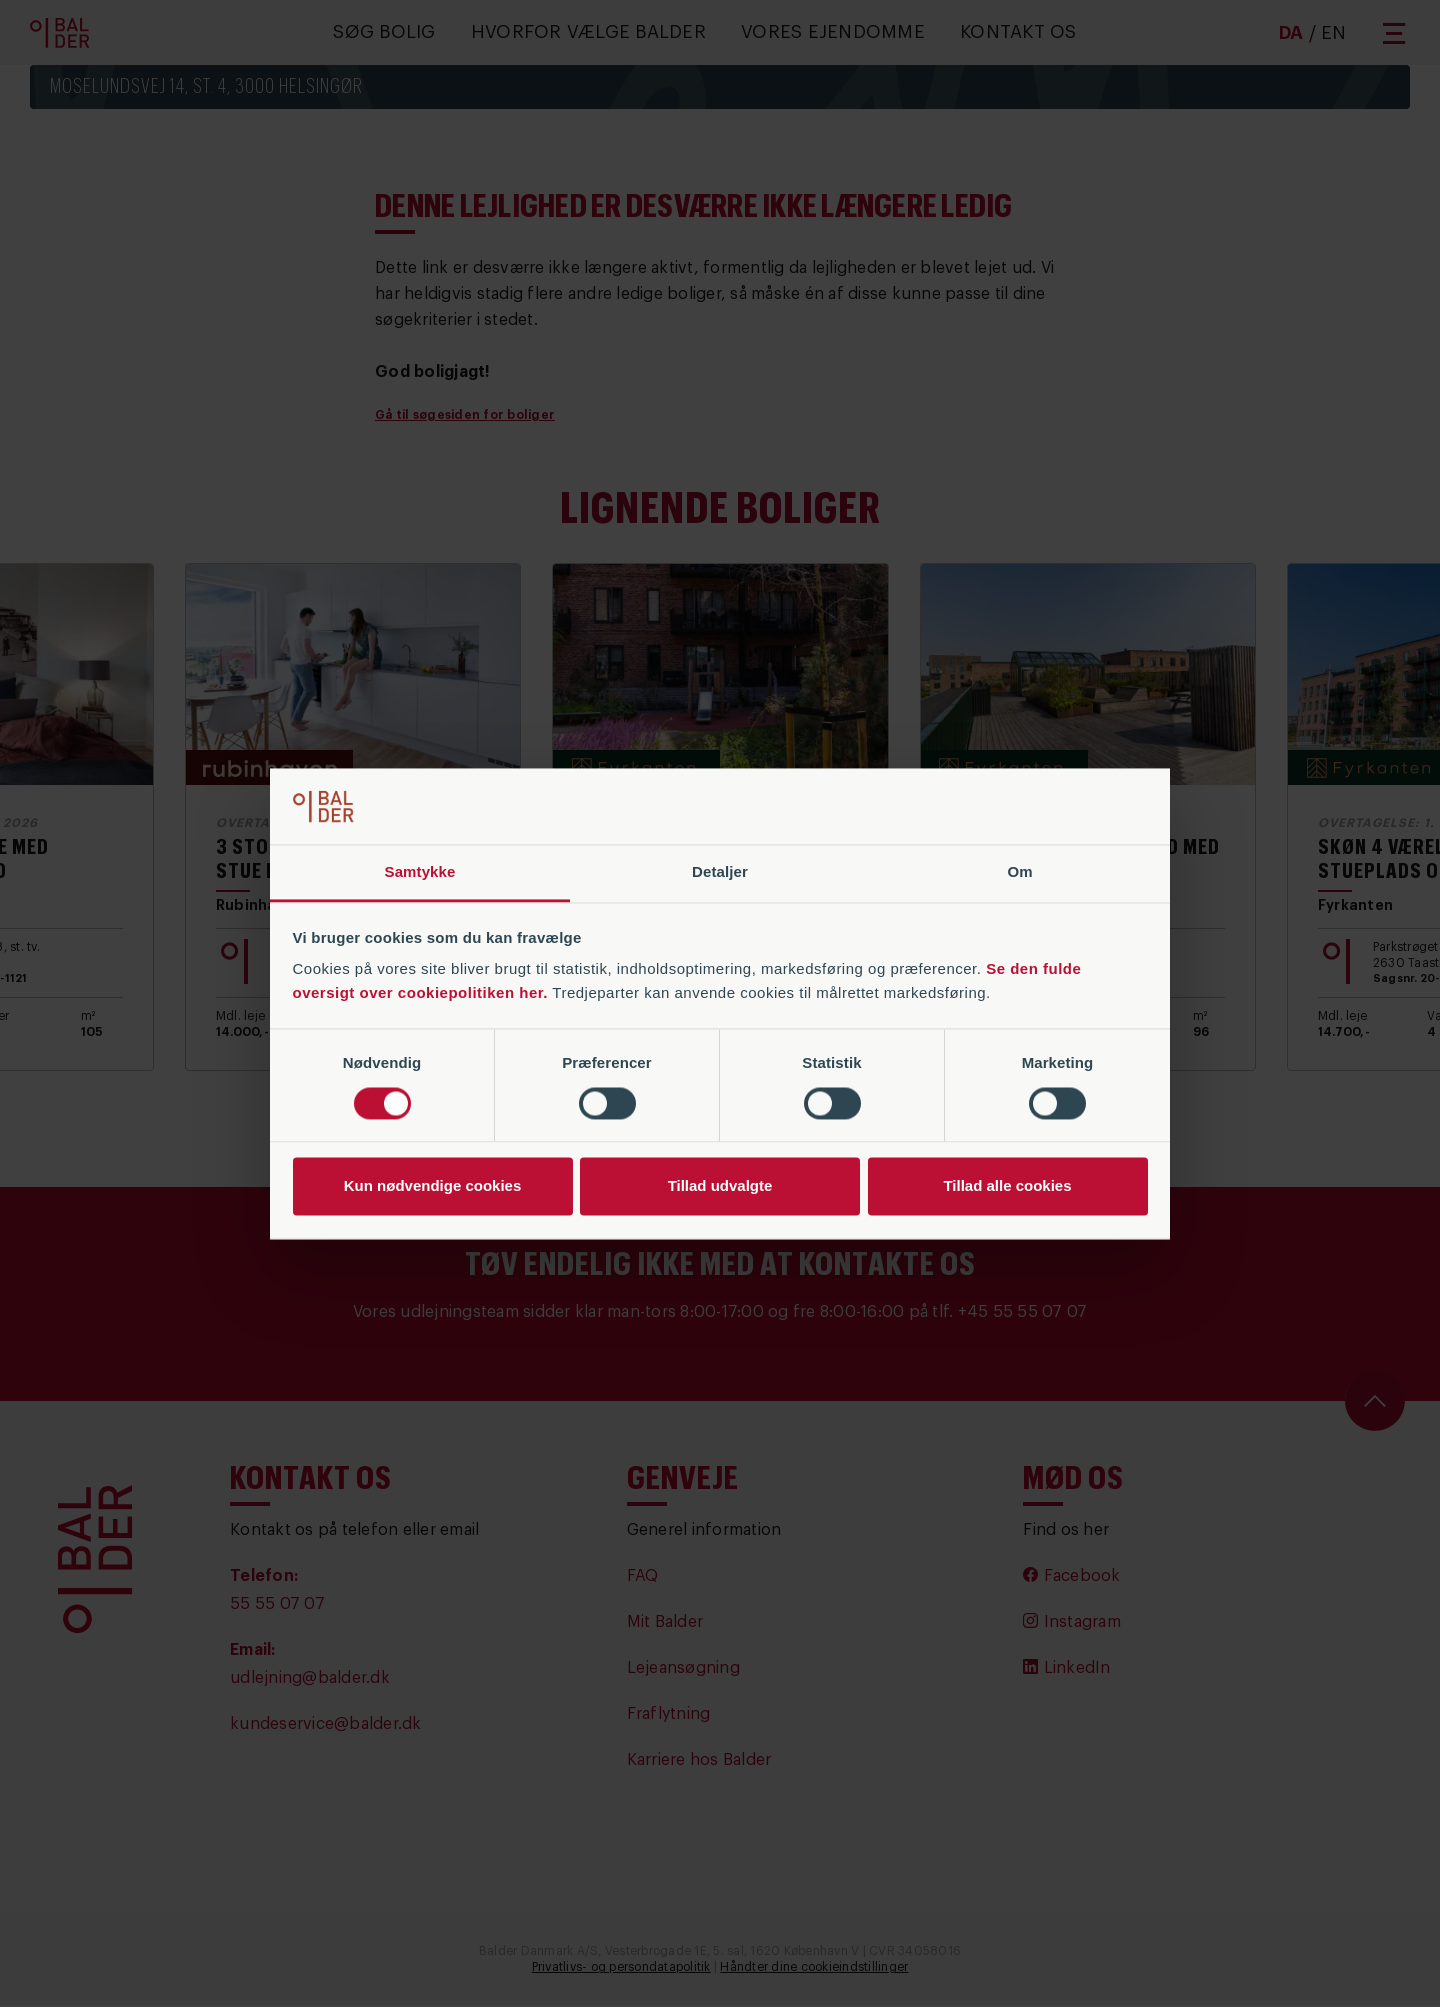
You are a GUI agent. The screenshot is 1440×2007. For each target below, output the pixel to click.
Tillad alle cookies (1007, 1186)
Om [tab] (1019, 872)
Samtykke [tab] (420, 872)
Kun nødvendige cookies (433, 1186)
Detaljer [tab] (720, 872)
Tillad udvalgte (720, 1186)
